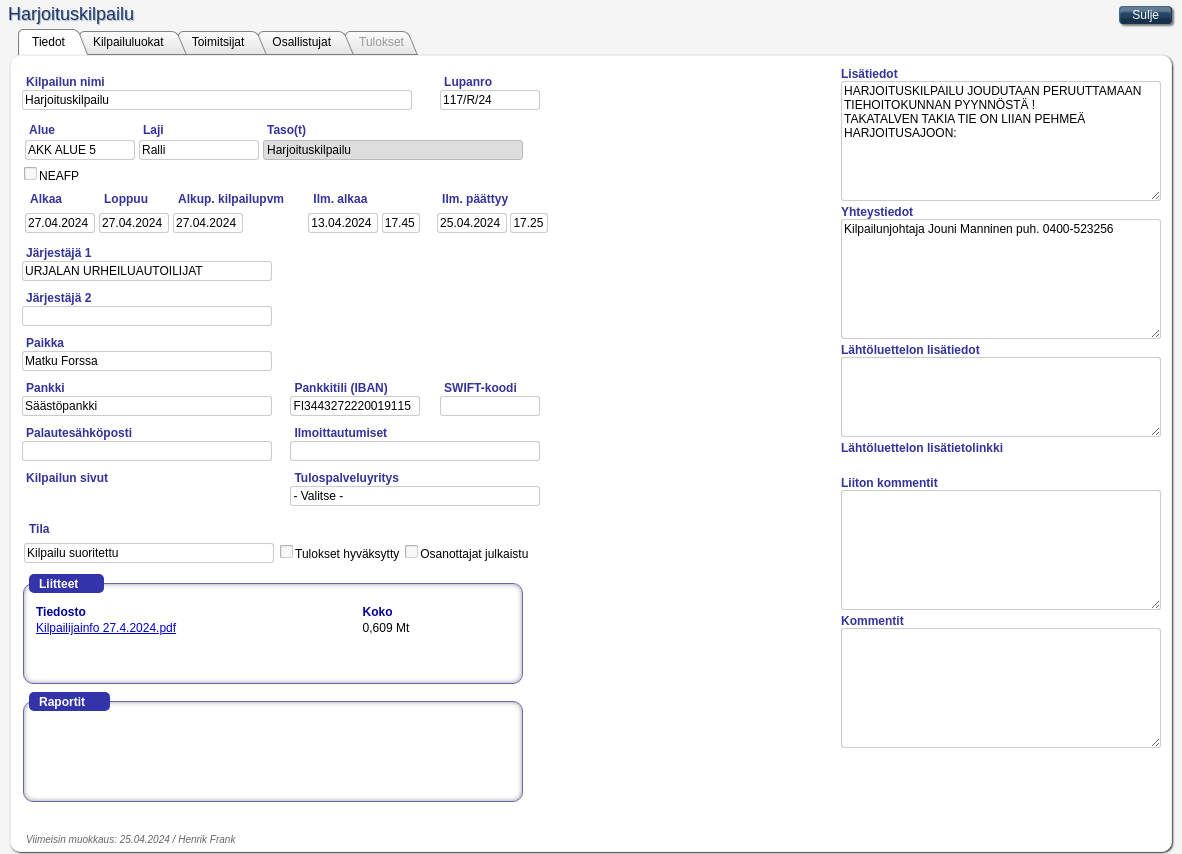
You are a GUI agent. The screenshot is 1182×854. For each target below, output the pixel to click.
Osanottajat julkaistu (474, 554)
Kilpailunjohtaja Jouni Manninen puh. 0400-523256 (1001, 279)
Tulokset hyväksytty (347, 554)
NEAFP (59, 176)
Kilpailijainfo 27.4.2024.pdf (106, 628)
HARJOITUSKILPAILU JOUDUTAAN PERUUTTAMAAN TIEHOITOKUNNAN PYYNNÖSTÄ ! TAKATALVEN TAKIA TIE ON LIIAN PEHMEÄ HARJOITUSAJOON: (1001, 141)
